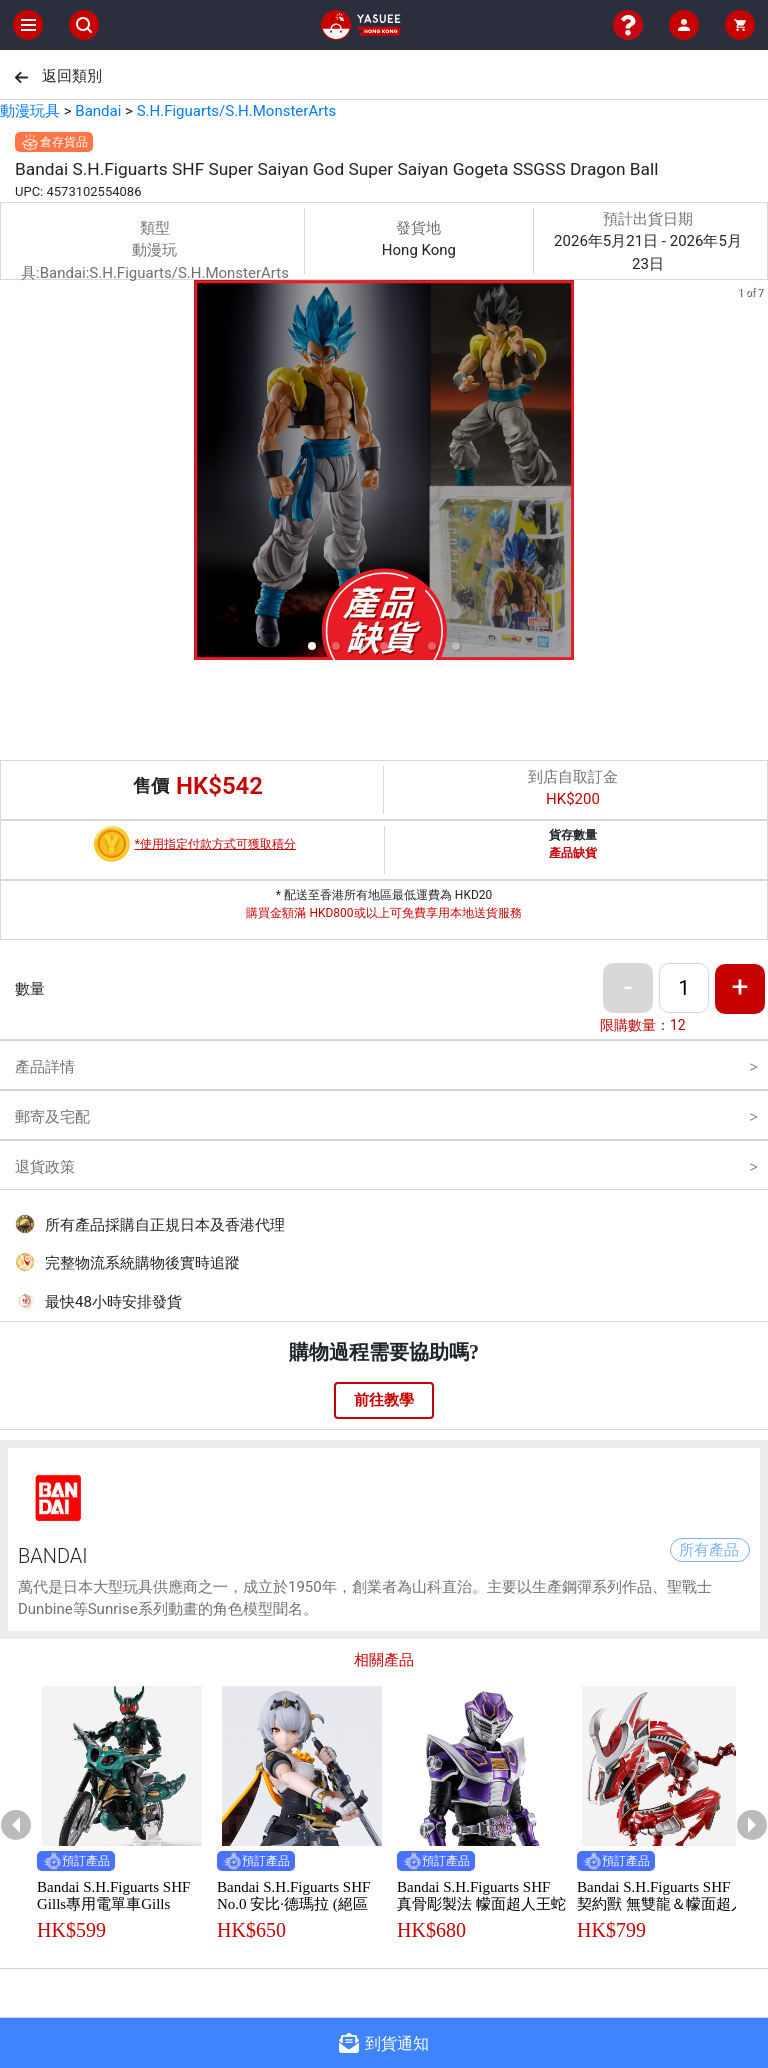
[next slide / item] (754, 473)
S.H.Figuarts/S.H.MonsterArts (237, 111)
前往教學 (384, 1400)
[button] (312, 646)
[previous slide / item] (14, 473)
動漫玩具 (30, 111)
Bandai (98, 111)
